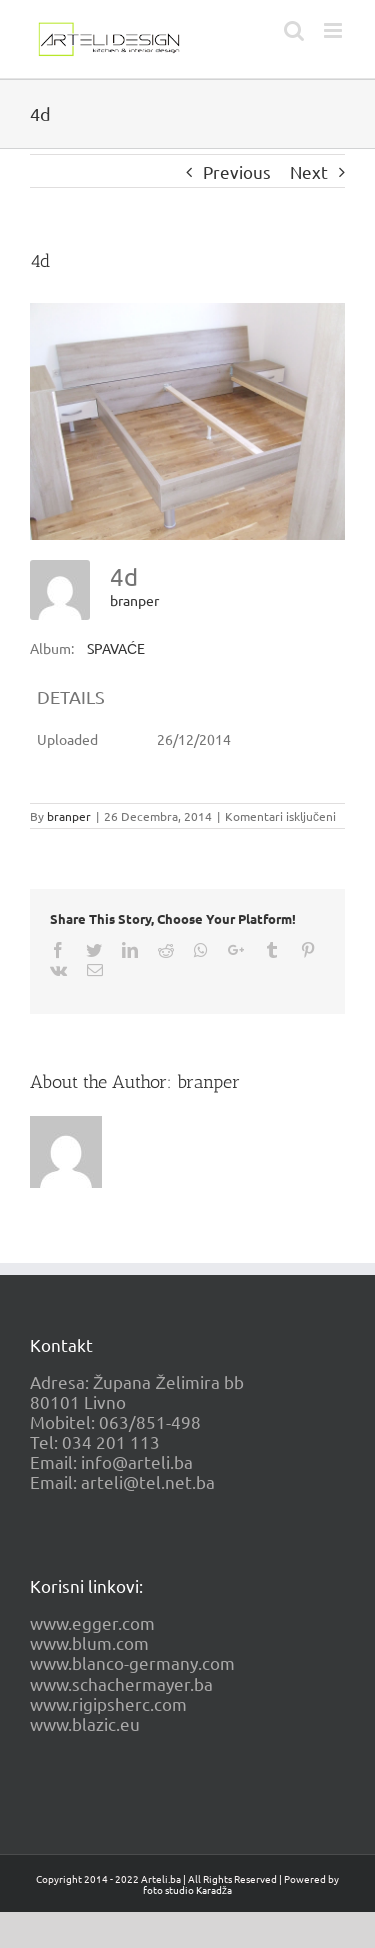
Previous (237, 171)
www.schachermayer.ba (121, 1683)
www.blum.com (89, 1642)
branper (134, 600)
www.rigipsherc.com (108, 1703)
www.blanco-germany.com (132, 1662)
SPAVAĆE (116, 648)
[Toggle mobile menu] (334, 30)
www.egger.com (92, 1622)
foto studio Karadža (187, 1889)
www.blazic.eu (85, 1723)
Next (309, 171)
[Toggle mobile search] (294, 30)
